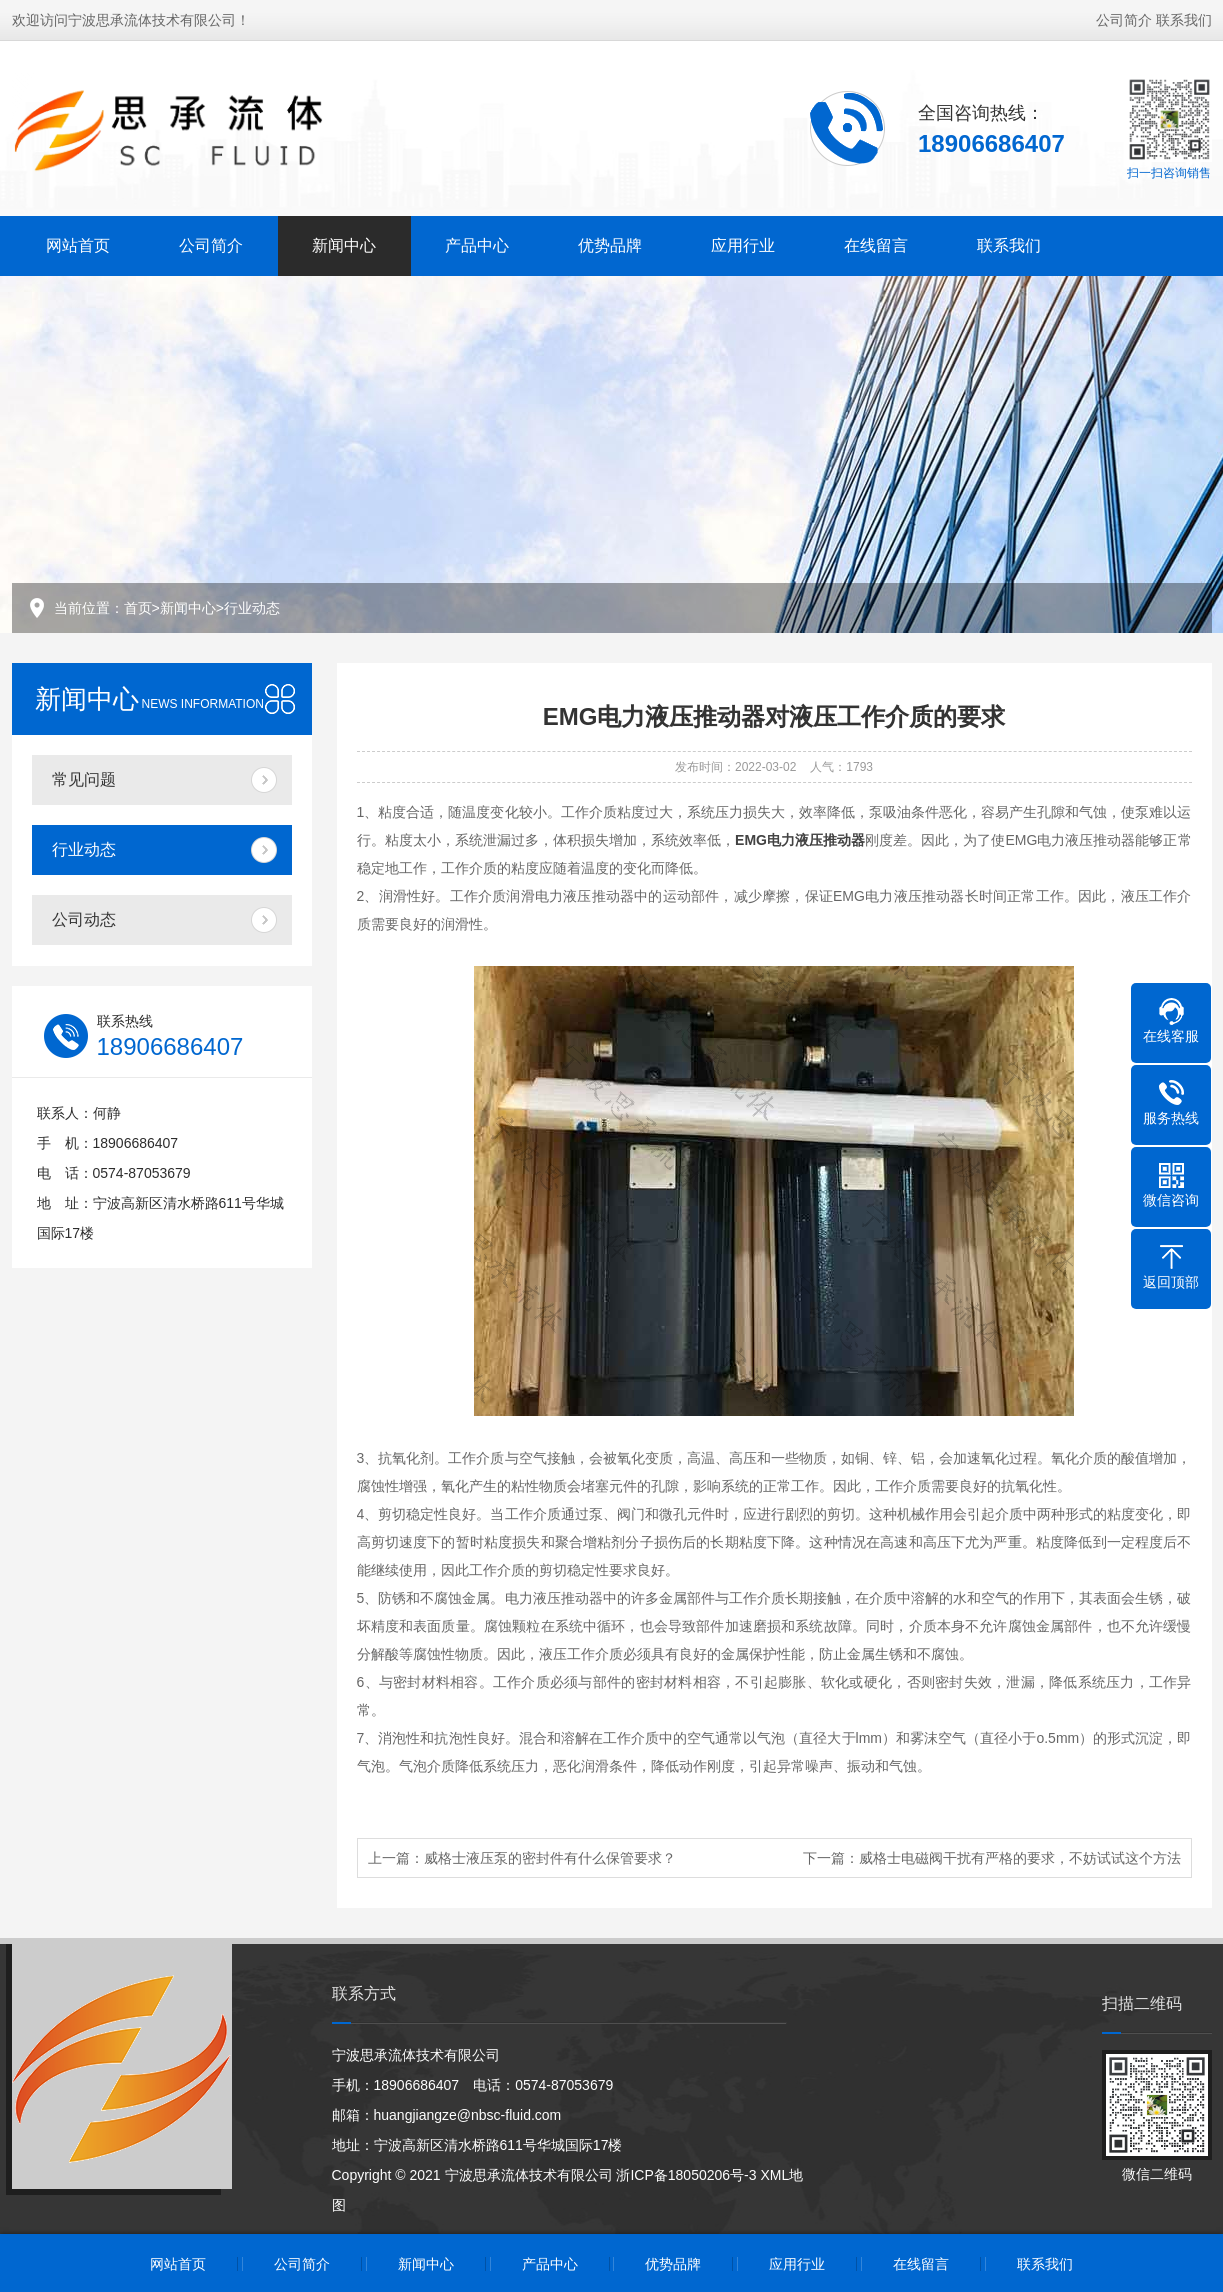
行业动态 (252, 608)
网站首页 (78, 243)
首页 (138, 608)
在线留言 (876, 243)
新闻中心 (344, 243)
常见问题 (84, 779)
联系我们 (1184, 18)
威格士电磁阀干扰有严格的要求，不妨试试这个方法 (1020, 1858)
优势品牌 (610, 243)
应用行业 (743, 243)
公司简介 (1124, 18)
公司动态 (84, 919)
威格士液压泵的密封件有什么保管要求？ (550, 1858)
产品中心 (477, 243)
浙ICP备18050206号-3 (686, 2175)
